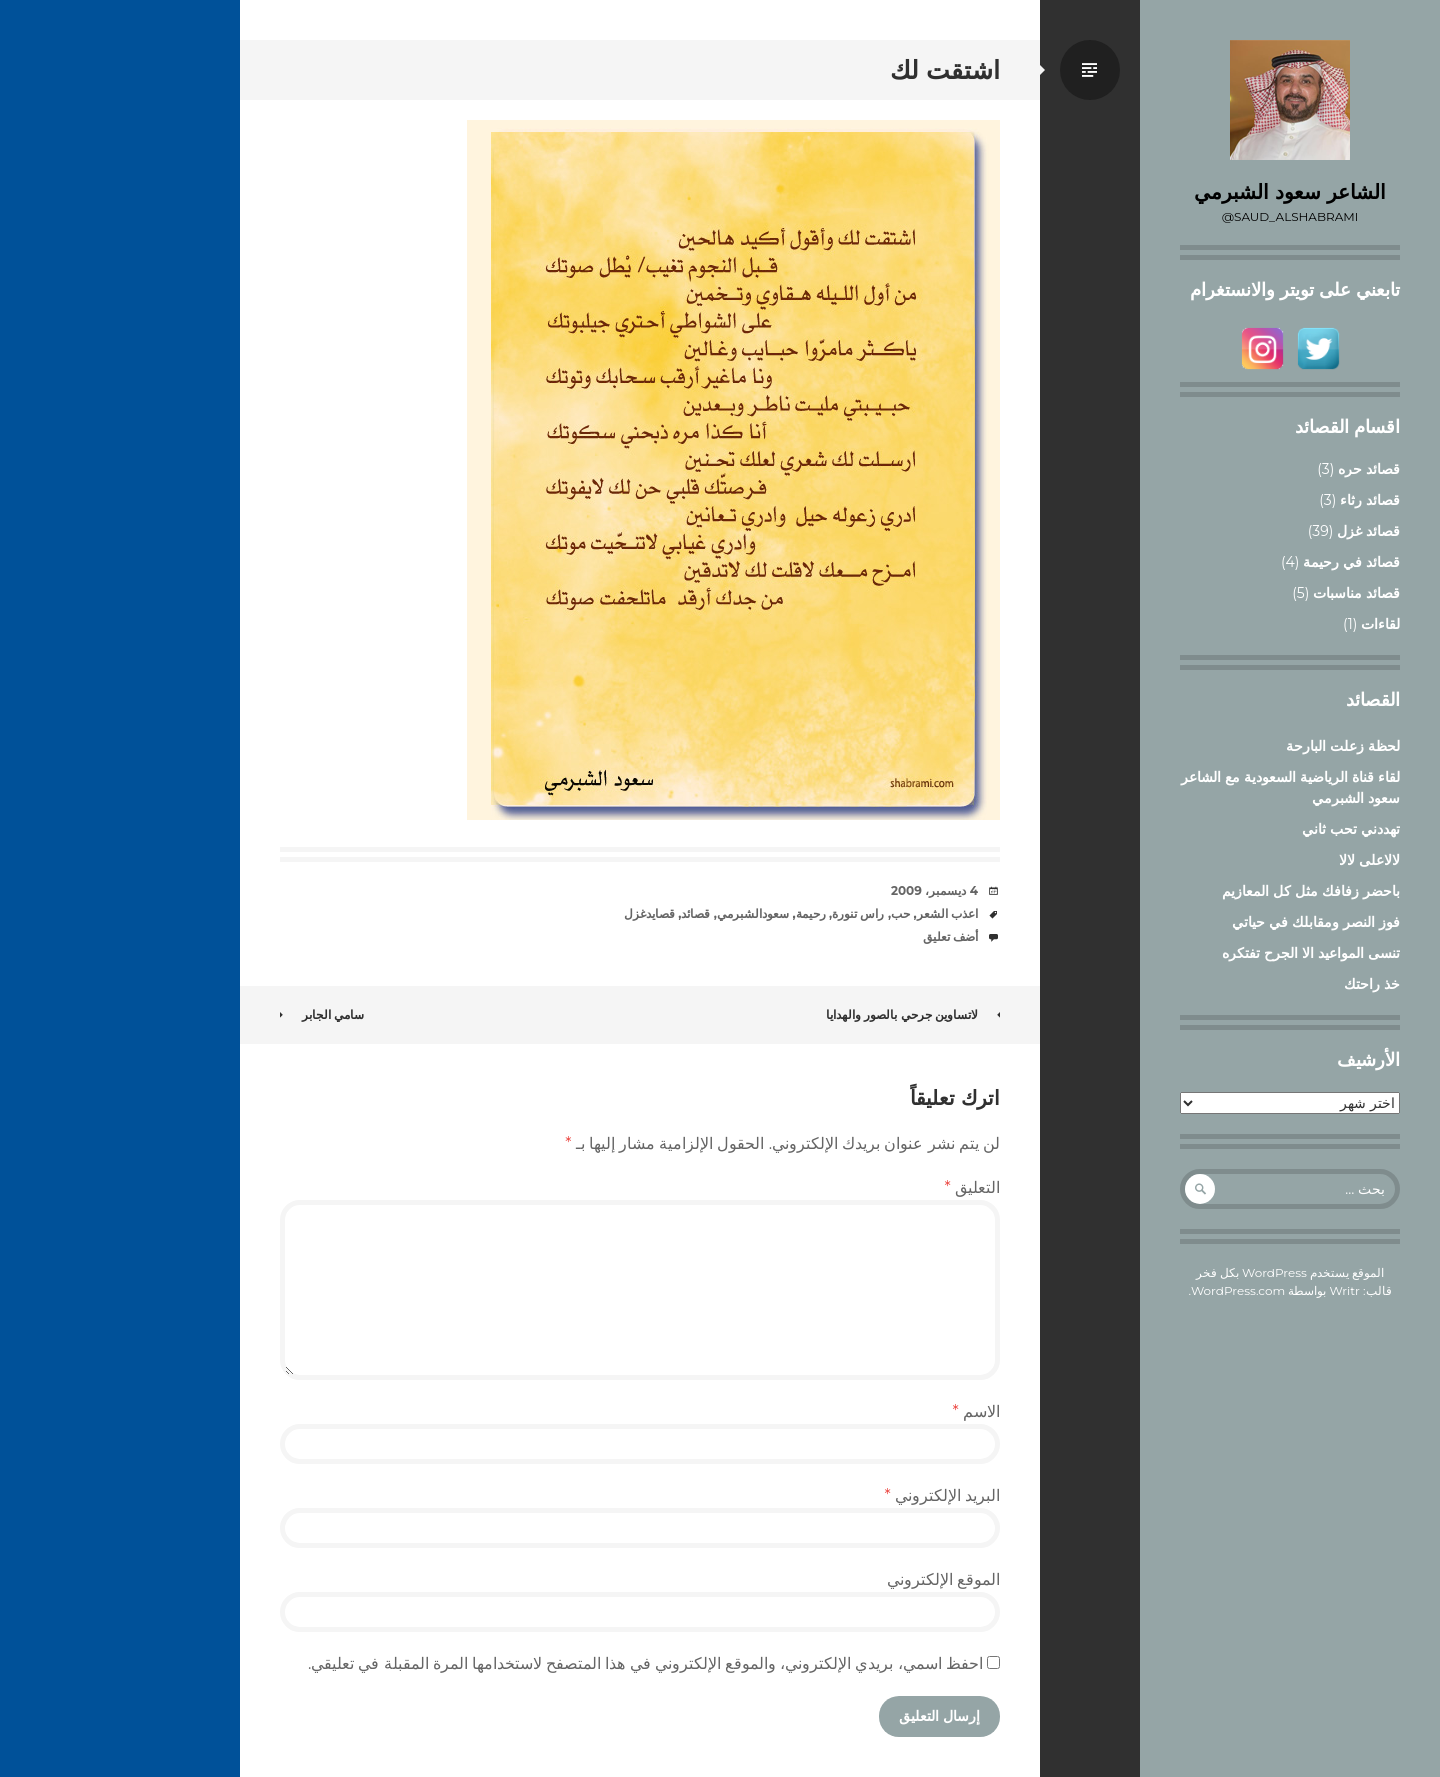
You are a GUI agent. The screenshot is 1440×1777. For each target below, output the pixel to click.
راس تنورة (858, 913)
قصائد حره (1369, 469)
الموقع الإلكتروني (943, 1579)
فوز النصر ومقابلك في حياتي (1316, 922)
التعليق (972, 1187)
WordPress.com (1238, 1290)
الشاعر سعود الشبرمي (1289, 192)
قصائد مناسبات (1356, 593)
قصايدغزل (649, 913)
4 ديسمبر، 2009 (934, 890)
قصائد (695, 913)
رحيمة (811, 913)
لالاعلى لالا (1369, 860)
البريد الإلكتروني (942, 1495)
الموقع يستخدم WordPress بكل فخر (1290, 1272)
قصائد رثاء (1370, 500)
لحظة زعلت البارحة (1343, 746)
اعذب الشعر (947, 913)
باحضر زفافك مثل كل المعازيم (1311, 891)
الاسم (976, 1411)
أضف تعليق (950, 936)
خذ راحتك (1372, 984)
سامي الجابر (322, 1014)
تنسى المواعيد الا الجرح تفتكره (1311, 953)
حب (900, 913)
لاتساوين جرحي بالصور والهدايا (913, 1014)
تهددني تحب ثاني (1351, 829)
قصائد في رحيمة (1351, 562)
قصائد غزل (1368, 531)
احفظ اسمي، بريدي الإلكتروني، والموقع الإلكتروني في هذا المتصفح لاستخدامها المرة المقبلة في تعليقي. (645, 1663)
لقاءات (1380, 624)
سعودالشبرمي (753, 913)
